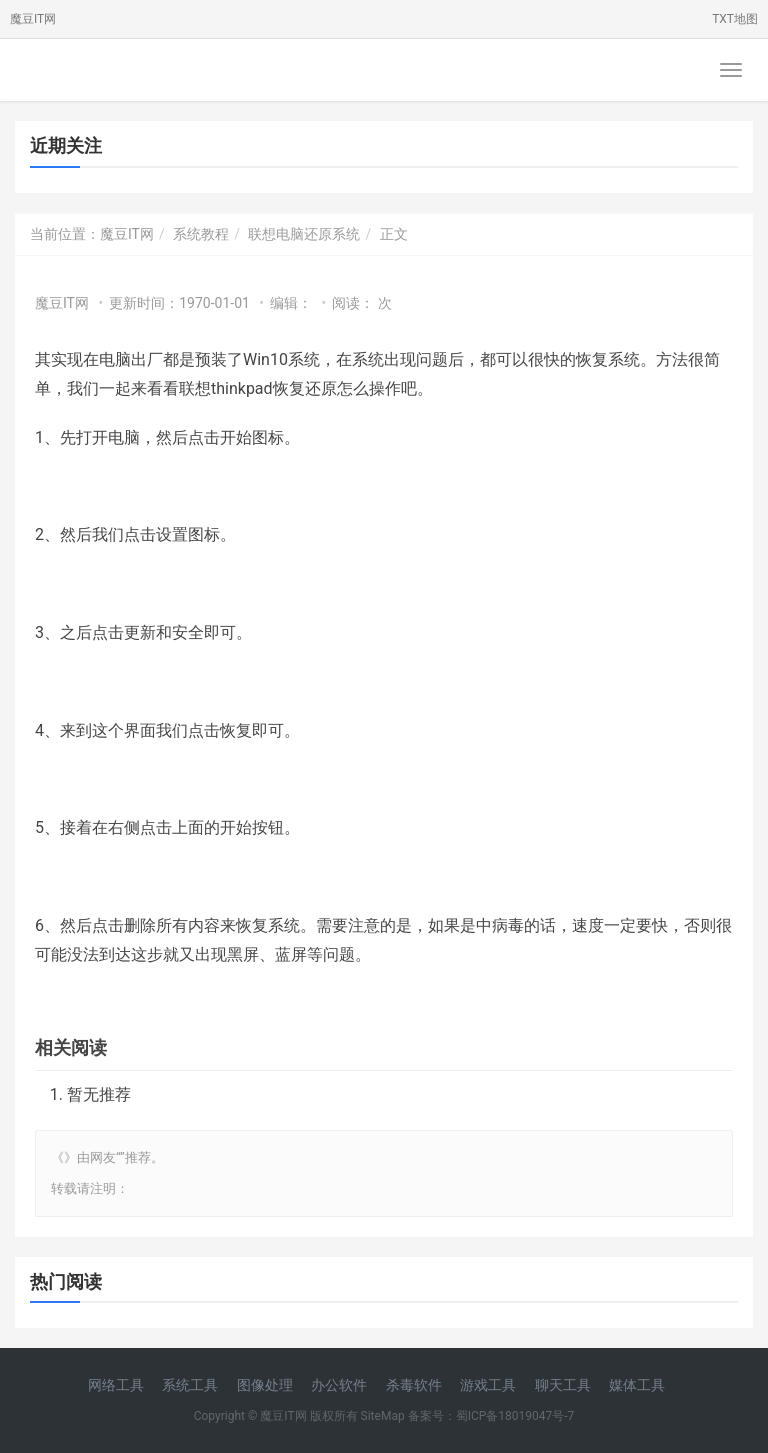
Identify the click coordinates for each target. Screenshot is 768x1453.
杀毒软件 (414, 1385)
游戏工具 (488, 1385)
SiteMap (383, 1416)
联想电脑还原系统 (304, 234)
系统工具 (190, 1385)
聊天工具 (563, 1385)
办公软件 (339, 1385)
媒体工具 (637, 1385)
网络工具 (116, 1385)
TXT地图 (735, 19)
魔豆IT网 (33, 19)
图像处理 (265, 1385)
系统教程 (201, 234)
